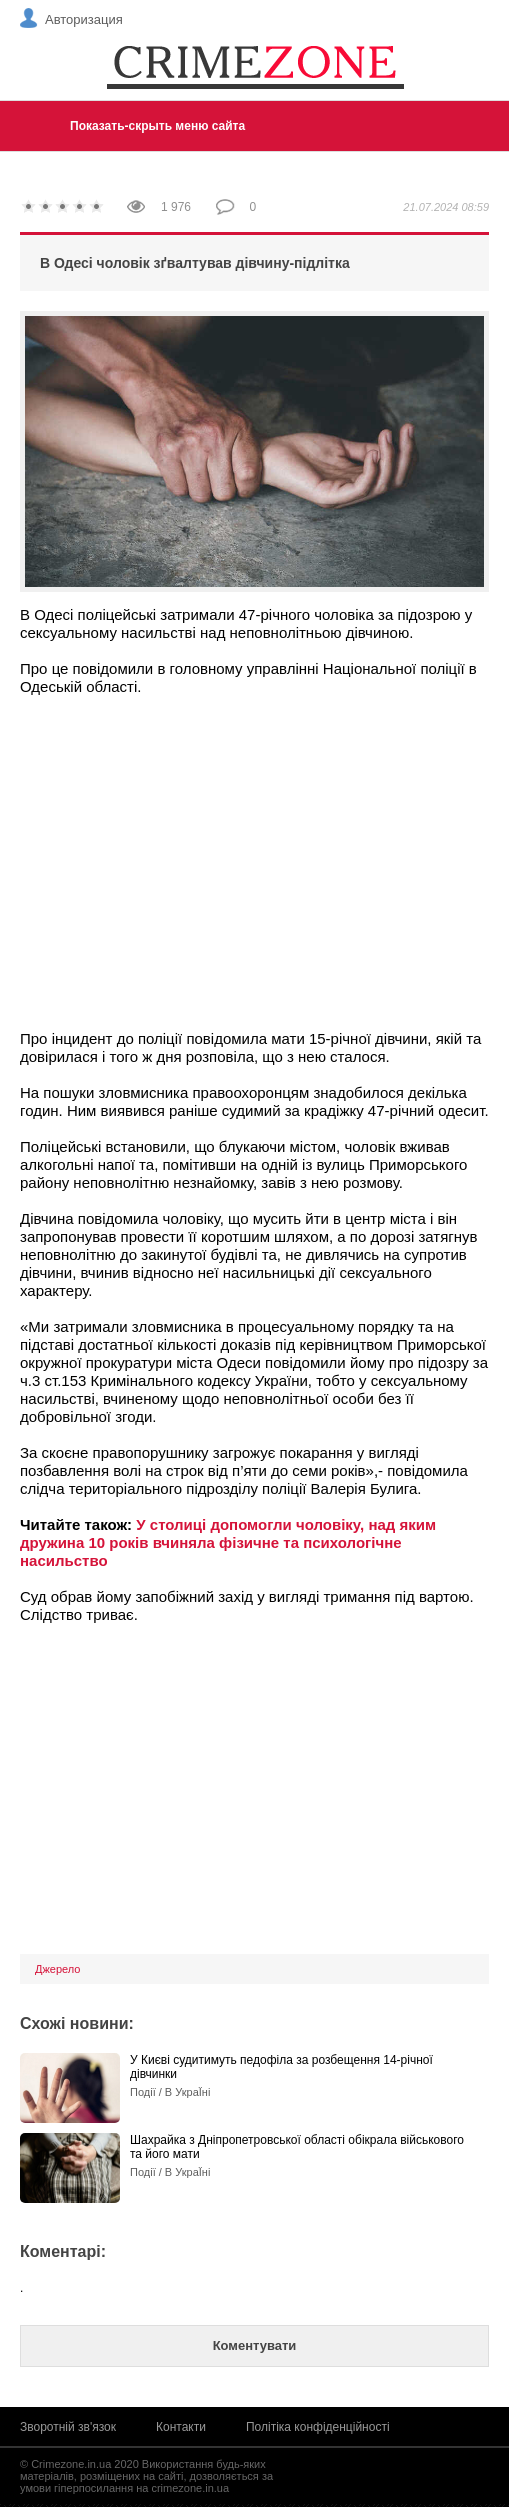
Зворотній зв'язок (68, 2427)
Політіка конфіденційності (318, 2427)
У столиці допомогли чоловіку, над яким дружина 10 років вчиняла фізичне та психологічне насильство (228, 1542)
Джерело (57, 1969)
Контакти (181, 2427)
